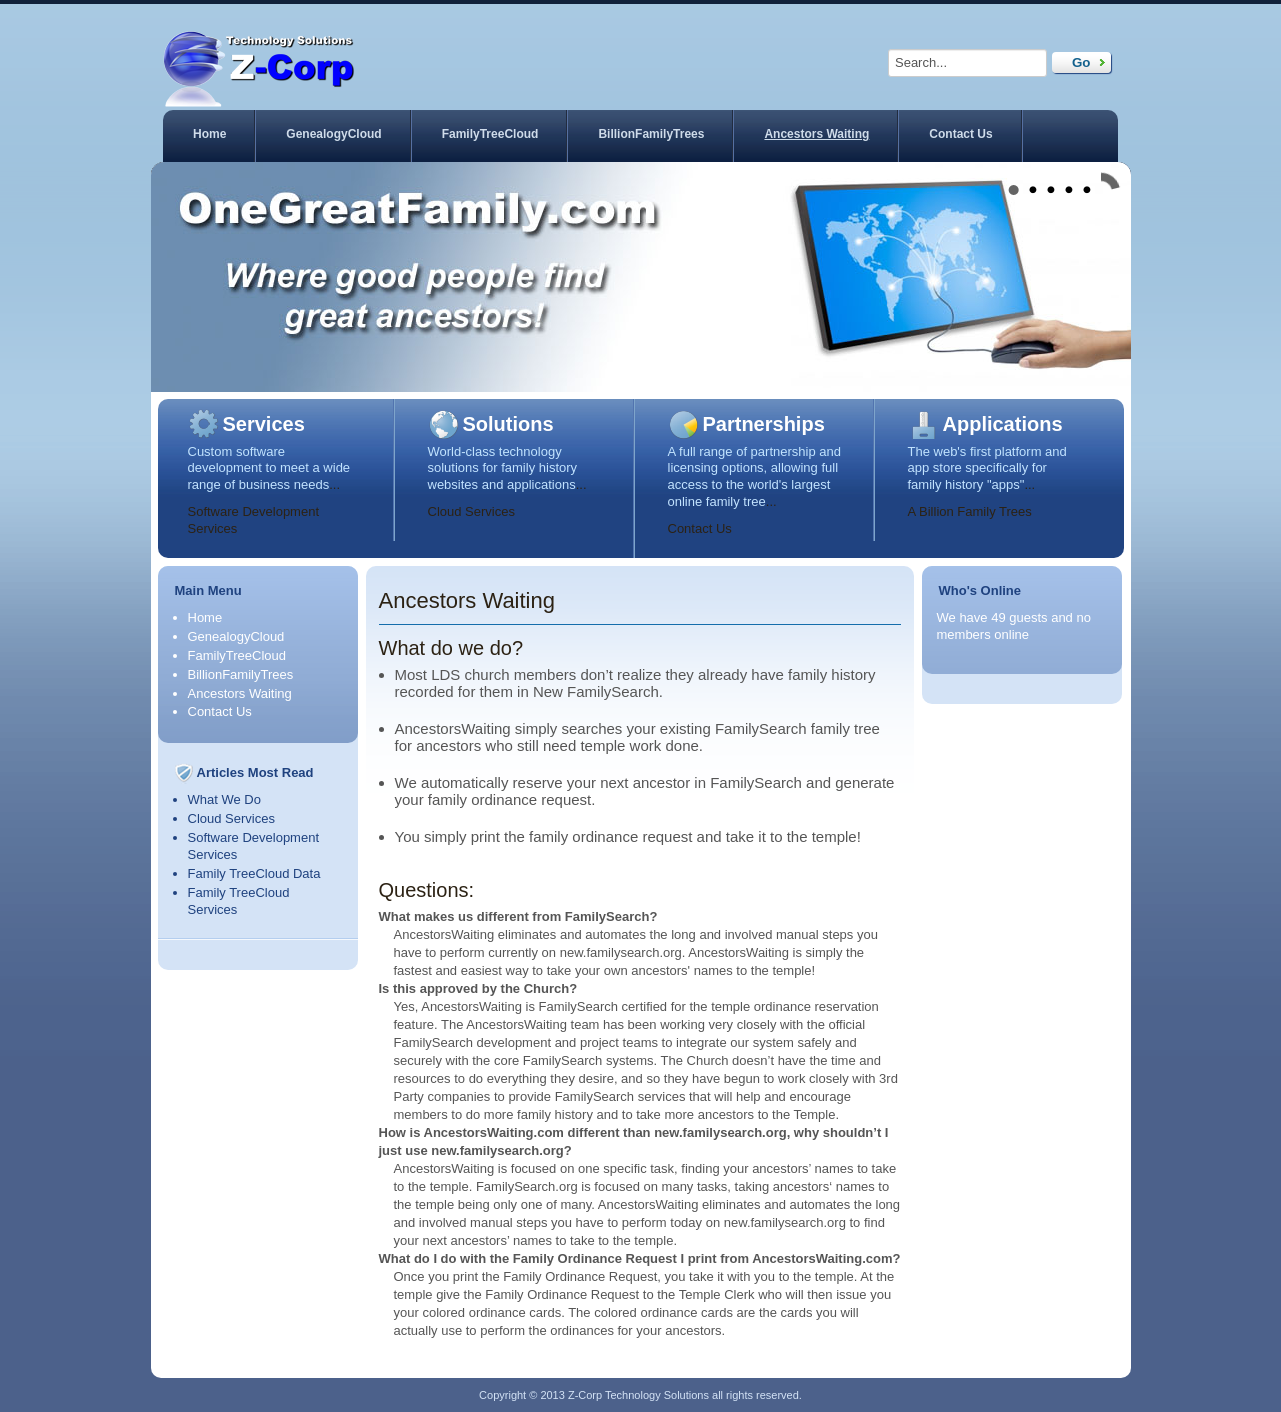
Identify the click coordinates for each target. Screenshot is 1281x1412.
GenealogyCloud (333, 134)
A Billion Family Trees (970, 511)
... (334, 484)
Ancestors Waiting (816, 134)
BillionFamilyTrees (651, 134)
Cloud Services (471, 511)
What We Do (224, 799)
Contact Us (960, 134)
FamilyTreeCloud (490, 134)
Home (209, 134)
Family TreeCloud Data (254, 873)
